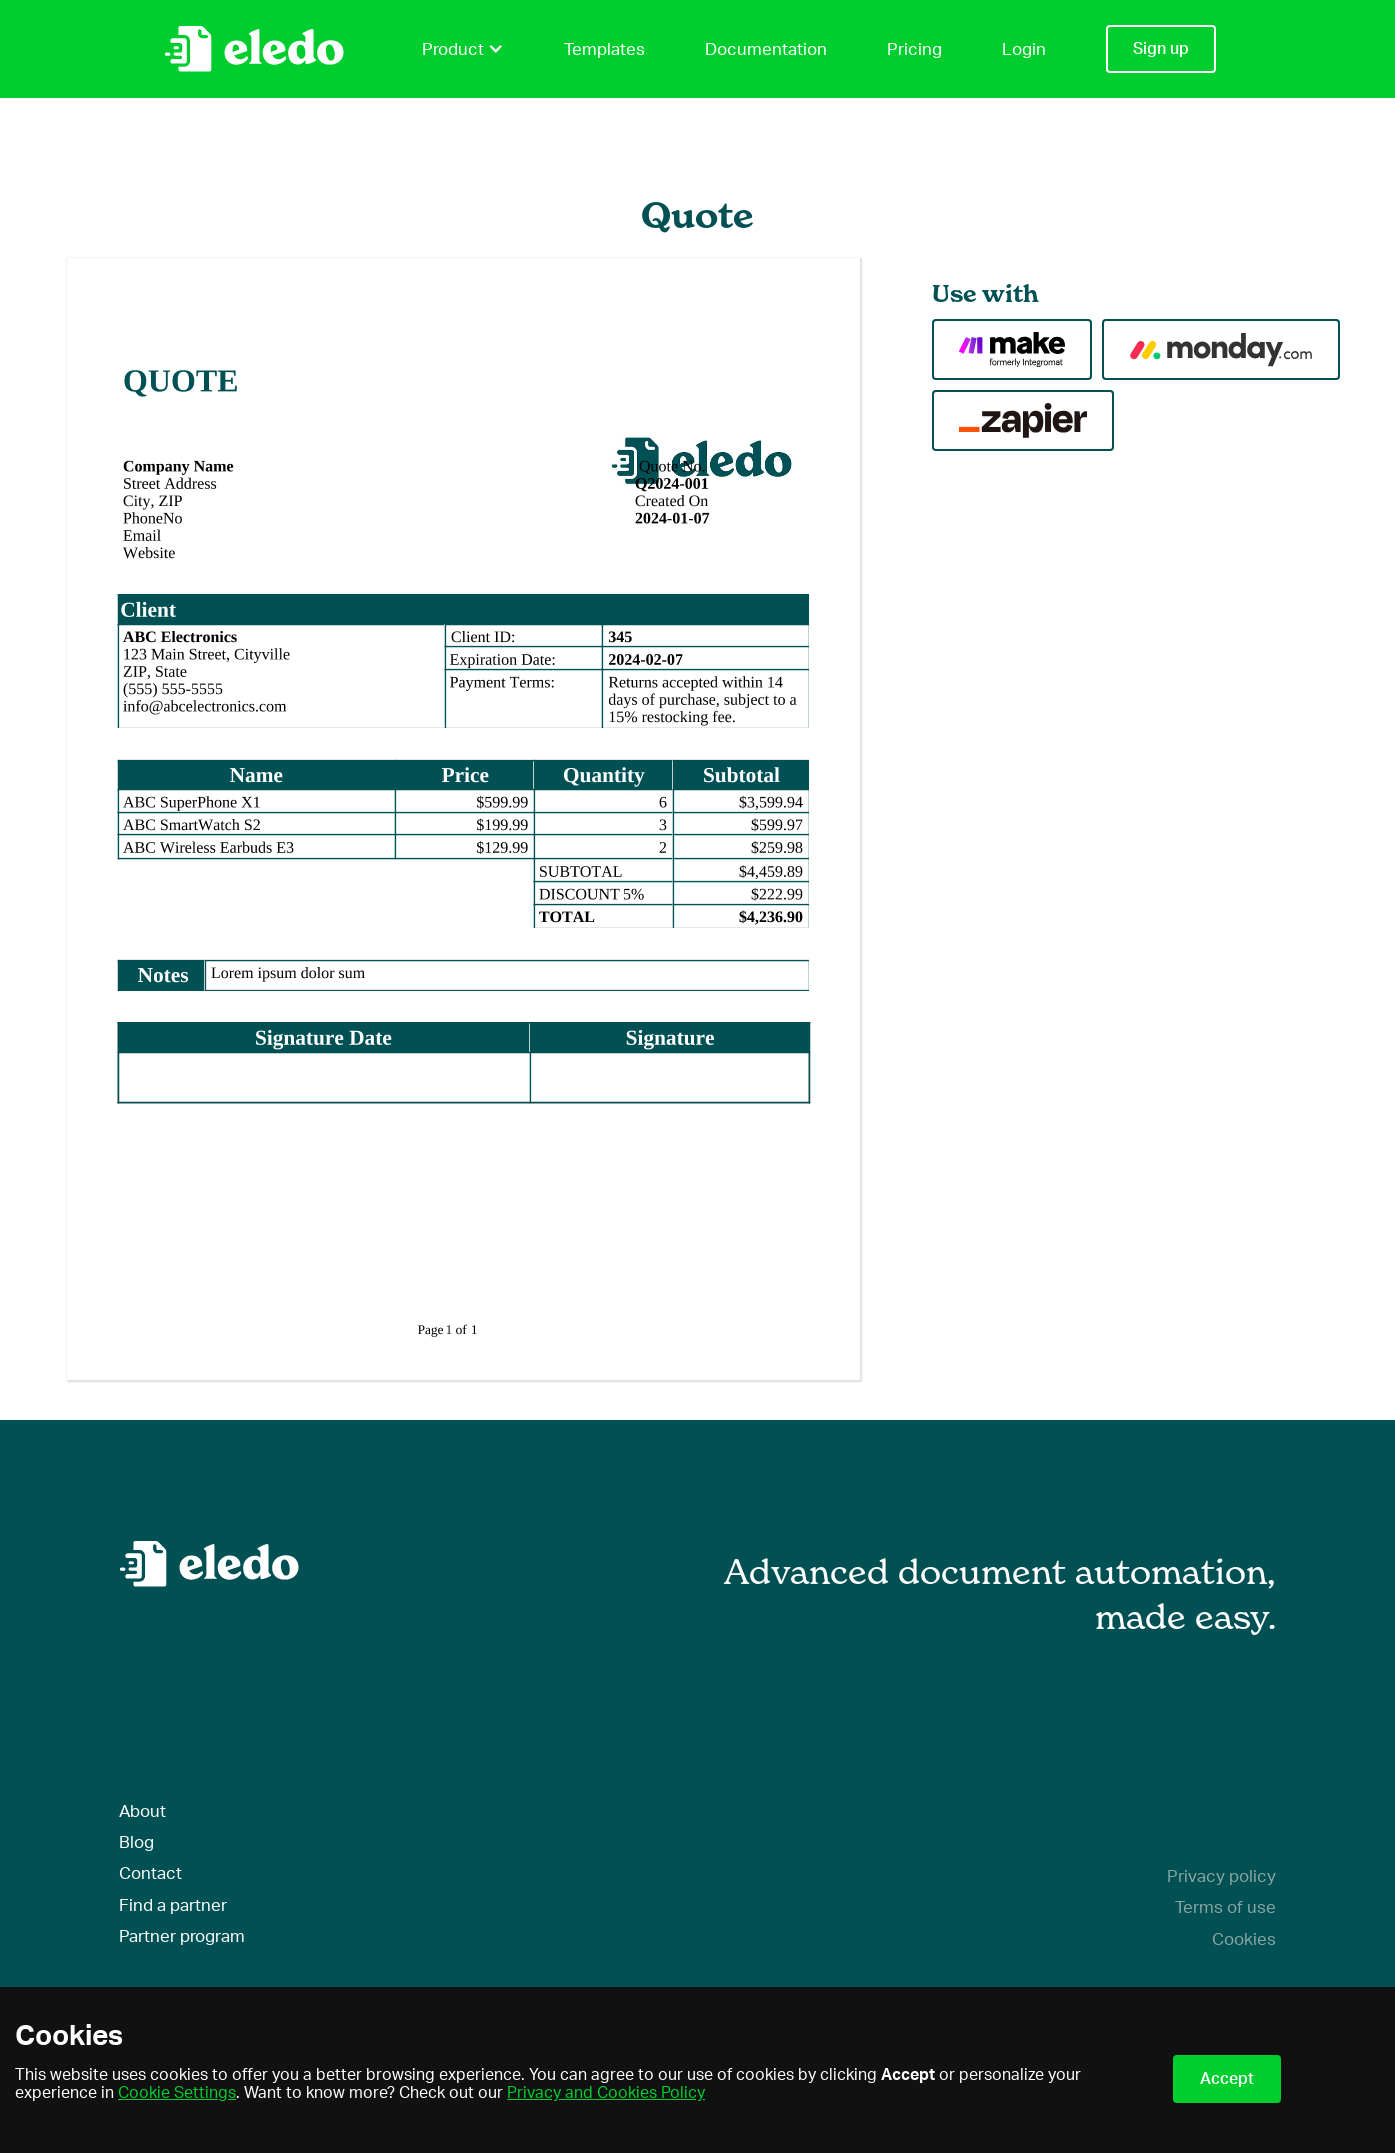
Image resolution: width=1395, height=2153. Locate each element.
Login (1024, 49)
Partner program (182, 1936)
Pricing (914, 49)
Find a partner (173, 1905)
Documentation (766, 49)
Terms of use (1225, 1907)
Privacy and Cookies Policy (606, 2093)
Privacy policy (1221, 1876)
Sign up (1161, 49)
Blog (136, 1842)
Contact (150, 1873)
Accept (1227, 2079)
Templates (604, 49)
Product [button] (463, 49)
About (142, 1811)
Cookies (1244, 1939)
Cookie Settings (177, 2093)
